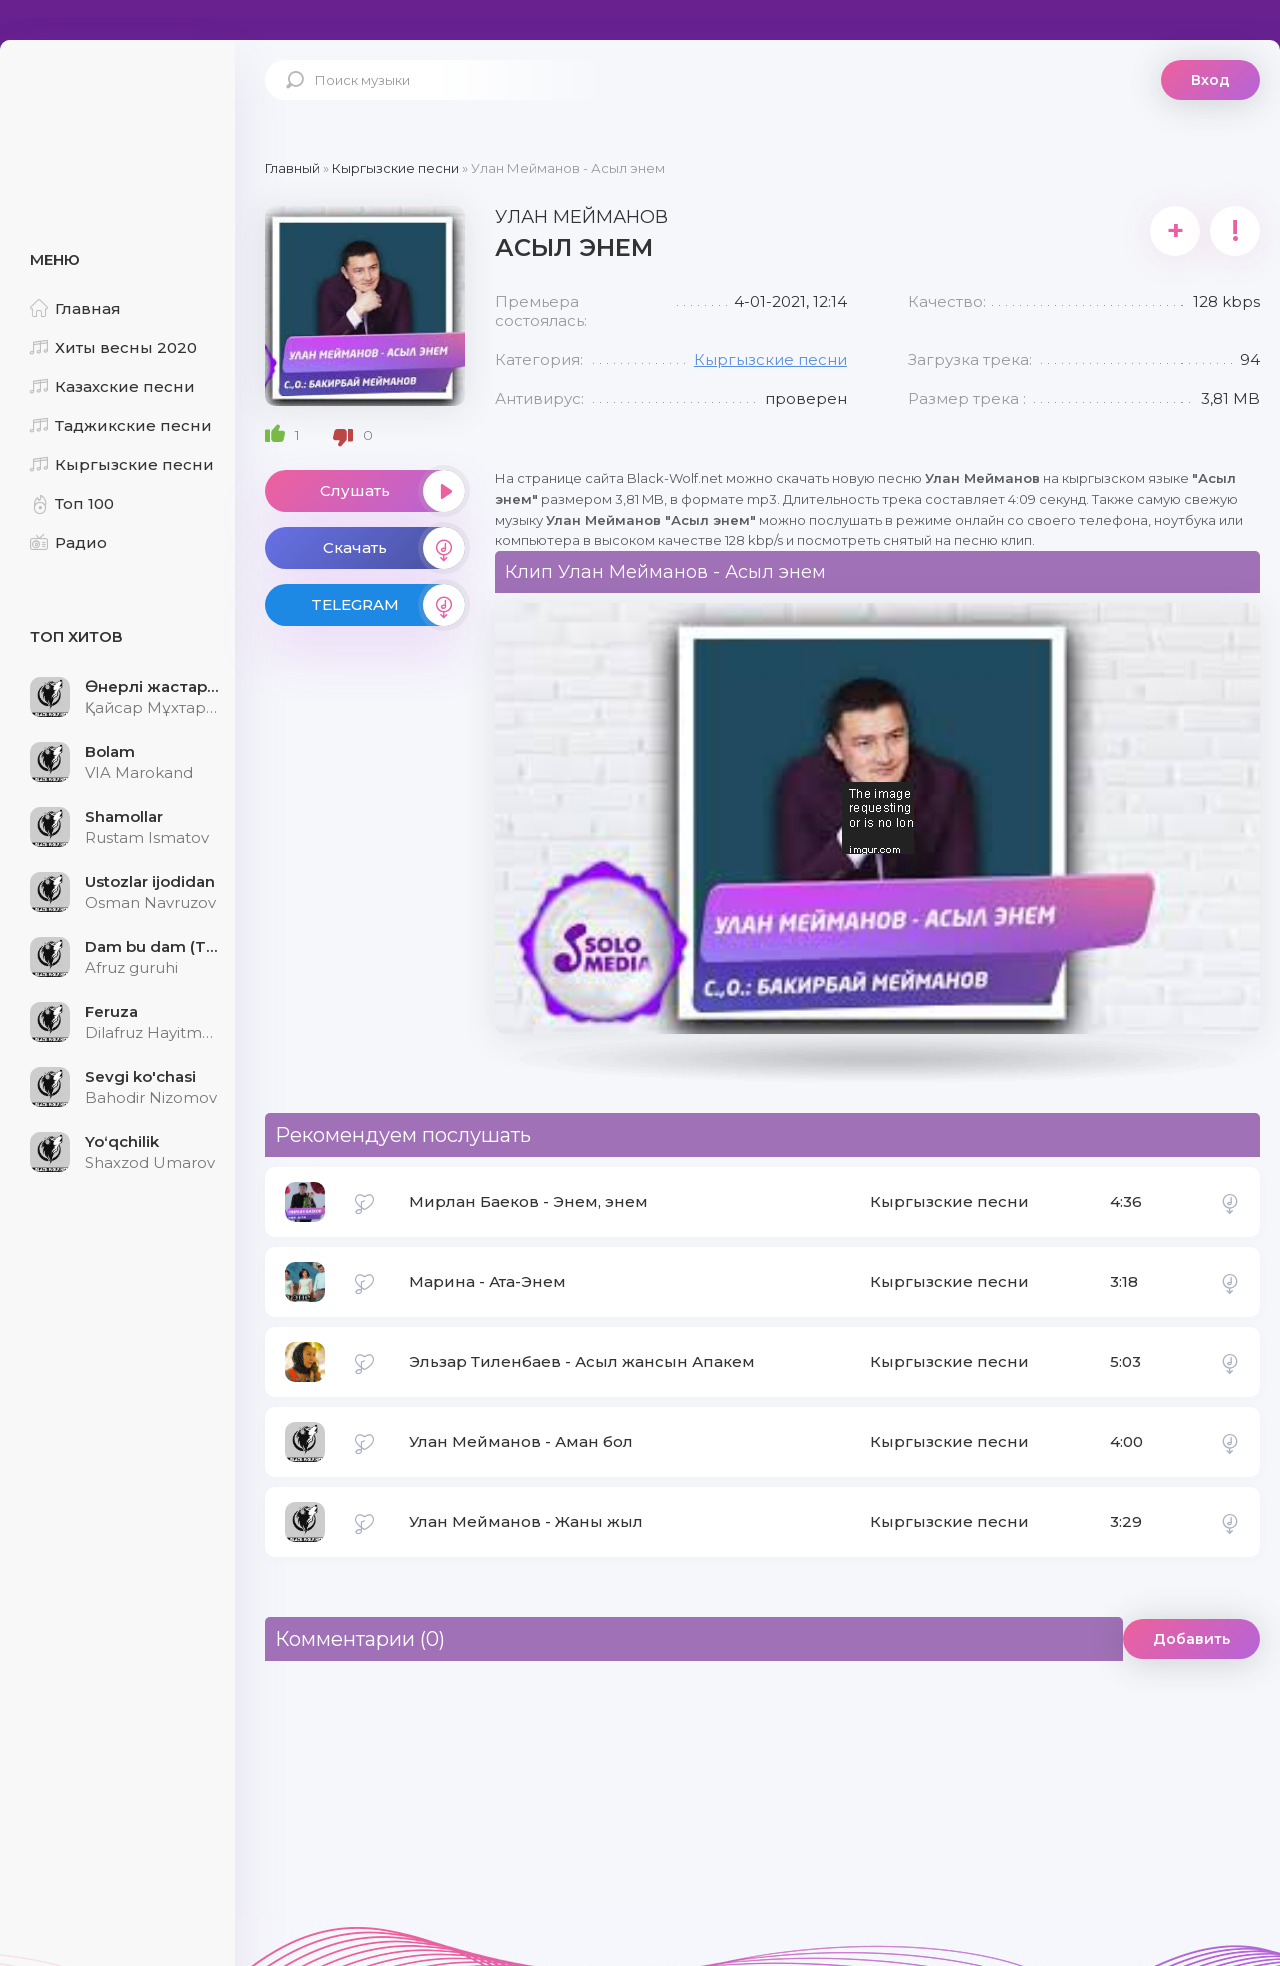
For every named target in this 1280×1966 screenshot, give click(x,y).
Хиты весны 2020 (113, 347)
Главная (75, 308)
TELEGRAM (388, 605)
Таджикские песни (121, 425)
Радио (68, 542)
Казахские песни (112, 386)
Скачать (394, 548)
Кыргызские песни (122, 464)
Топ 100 (72, 503)
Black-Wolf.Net (120, 105)
